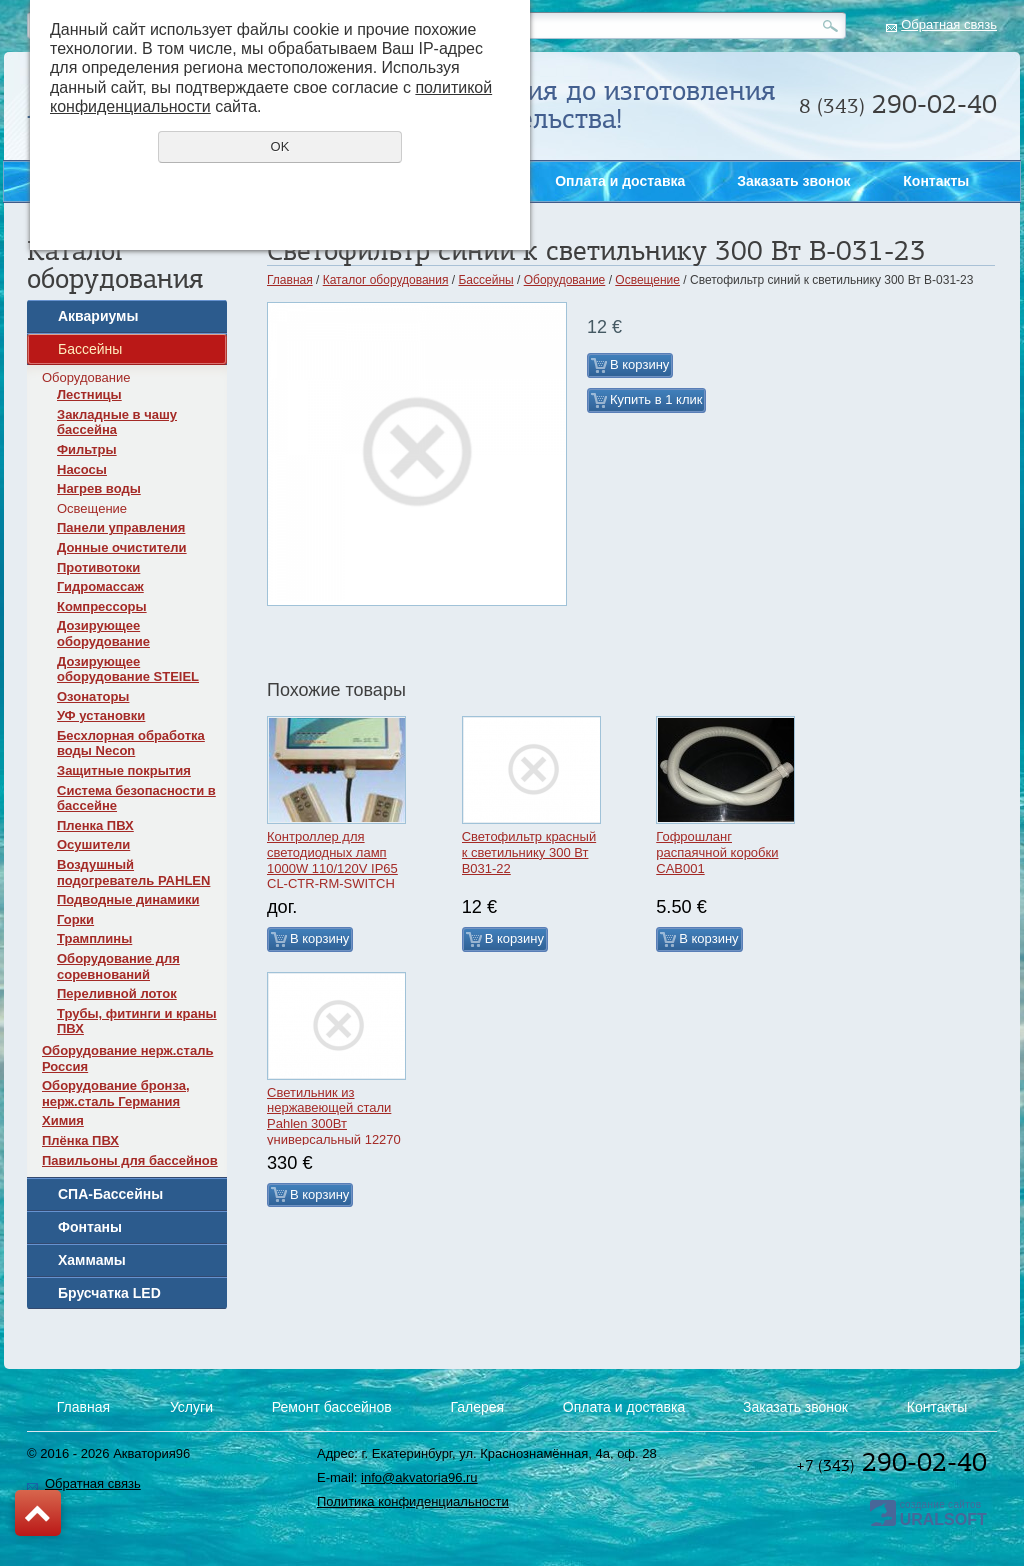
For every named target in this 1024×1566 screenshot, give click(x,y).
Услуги (191, 1407)
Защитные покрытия (124, 770)
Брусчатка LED (109, 1293)
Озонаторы (93, 696)
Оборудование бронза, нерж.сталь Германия (116, 1093)
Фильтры (87, 449)
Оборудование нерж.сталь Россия (127, 1058)
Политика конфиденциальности (413, 1501)
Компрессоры (102, 606)
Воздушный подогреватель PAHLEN (133, 872)
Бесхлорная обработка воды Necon (131, 743)
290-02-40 (891, 1462)
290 (898, 104)
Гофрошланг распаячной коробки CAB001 (717, 852)
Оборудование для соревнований (118, 966)
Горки (75, 919)
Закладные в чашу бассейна (117, 422)
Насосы (82, 469)
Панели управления (121, 527)
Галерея (477, 1407)
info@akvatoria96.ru (419, 1477)
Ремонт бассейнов (332, 1407)
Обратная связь (949, 24)
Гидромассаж (100, 586)
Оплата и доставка (620, 181)
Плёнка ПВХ (80, 1140)
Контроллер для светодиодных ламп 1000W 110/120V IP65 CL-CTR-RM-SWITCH (332, 860)
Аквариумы (98, 316)
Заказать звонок (996, 398)
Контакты (936, 181)
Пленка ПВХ (95, 825)
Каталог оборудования (386, 280)
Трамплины (94, 938)
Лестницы (89, 394)
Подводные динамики (128, 899)
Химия (63, 1120)
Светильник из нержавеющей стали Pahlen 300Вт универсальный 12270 (334, 1116)
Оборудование (86, 377)
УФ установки (101, 715)
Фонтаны (90, 1227)
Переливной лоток (117, 993)
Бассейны (90, 349)
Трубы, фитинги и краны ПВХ (137, 1021)
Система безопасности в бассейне (136, 798)
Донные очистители (122, 547)
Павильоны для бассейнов (130, 1160)
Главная (290, 280)
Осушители (93, 844)
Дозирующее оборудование (103, 633)
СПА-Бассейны (110, 1194)
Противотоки (98, 567)
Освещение (92, 508)
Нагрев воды (99, 488)
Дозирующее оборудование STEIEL (128, 669)
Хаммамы (92, 1260)
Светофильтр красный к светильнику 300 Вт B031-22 (529, 852)
